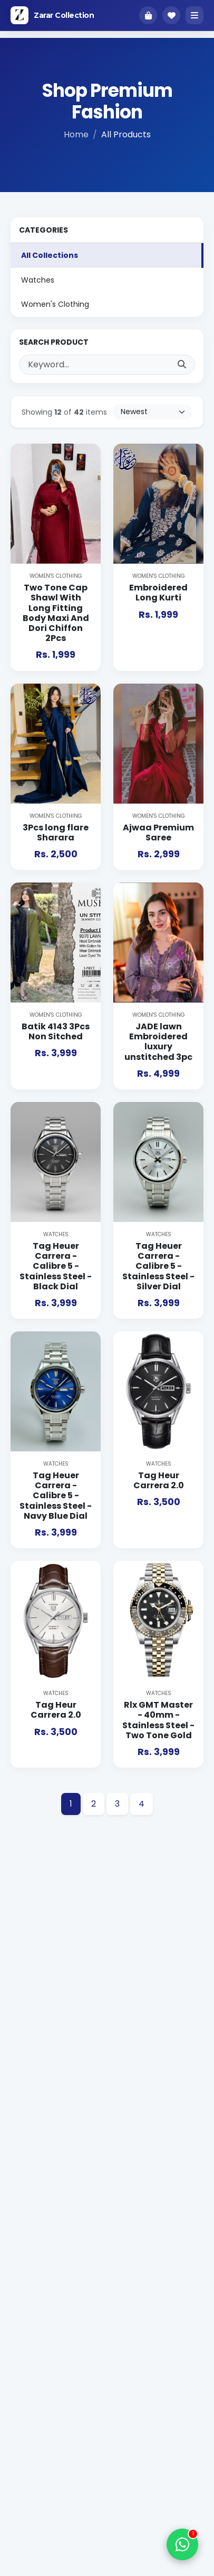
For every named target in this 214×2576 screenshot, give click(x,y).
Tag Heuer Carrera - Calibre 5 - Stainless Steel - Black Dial (56, 1266)
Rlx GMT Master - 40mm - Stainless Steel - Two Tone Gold (158, 1720)
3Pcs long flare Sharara (56, 832)
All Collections (49, 255)
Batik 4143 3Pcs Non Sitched (56, 1031)
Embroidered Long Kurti (158, 593)
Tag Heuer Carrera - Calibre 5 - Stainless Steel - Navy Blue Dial (56, 1495)
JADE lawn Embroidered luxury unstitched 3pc (158, 1041)
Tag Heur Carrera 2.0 (158, 1480)
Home (76, 134)
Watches (37, 280)
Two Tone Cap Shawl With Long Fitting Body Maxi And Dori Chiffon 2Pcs (56, 613)
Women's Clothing (55, 304)
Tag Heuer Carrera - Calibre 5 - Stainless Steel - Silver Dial (158, 1266)
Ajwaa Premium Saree (158, 832)
